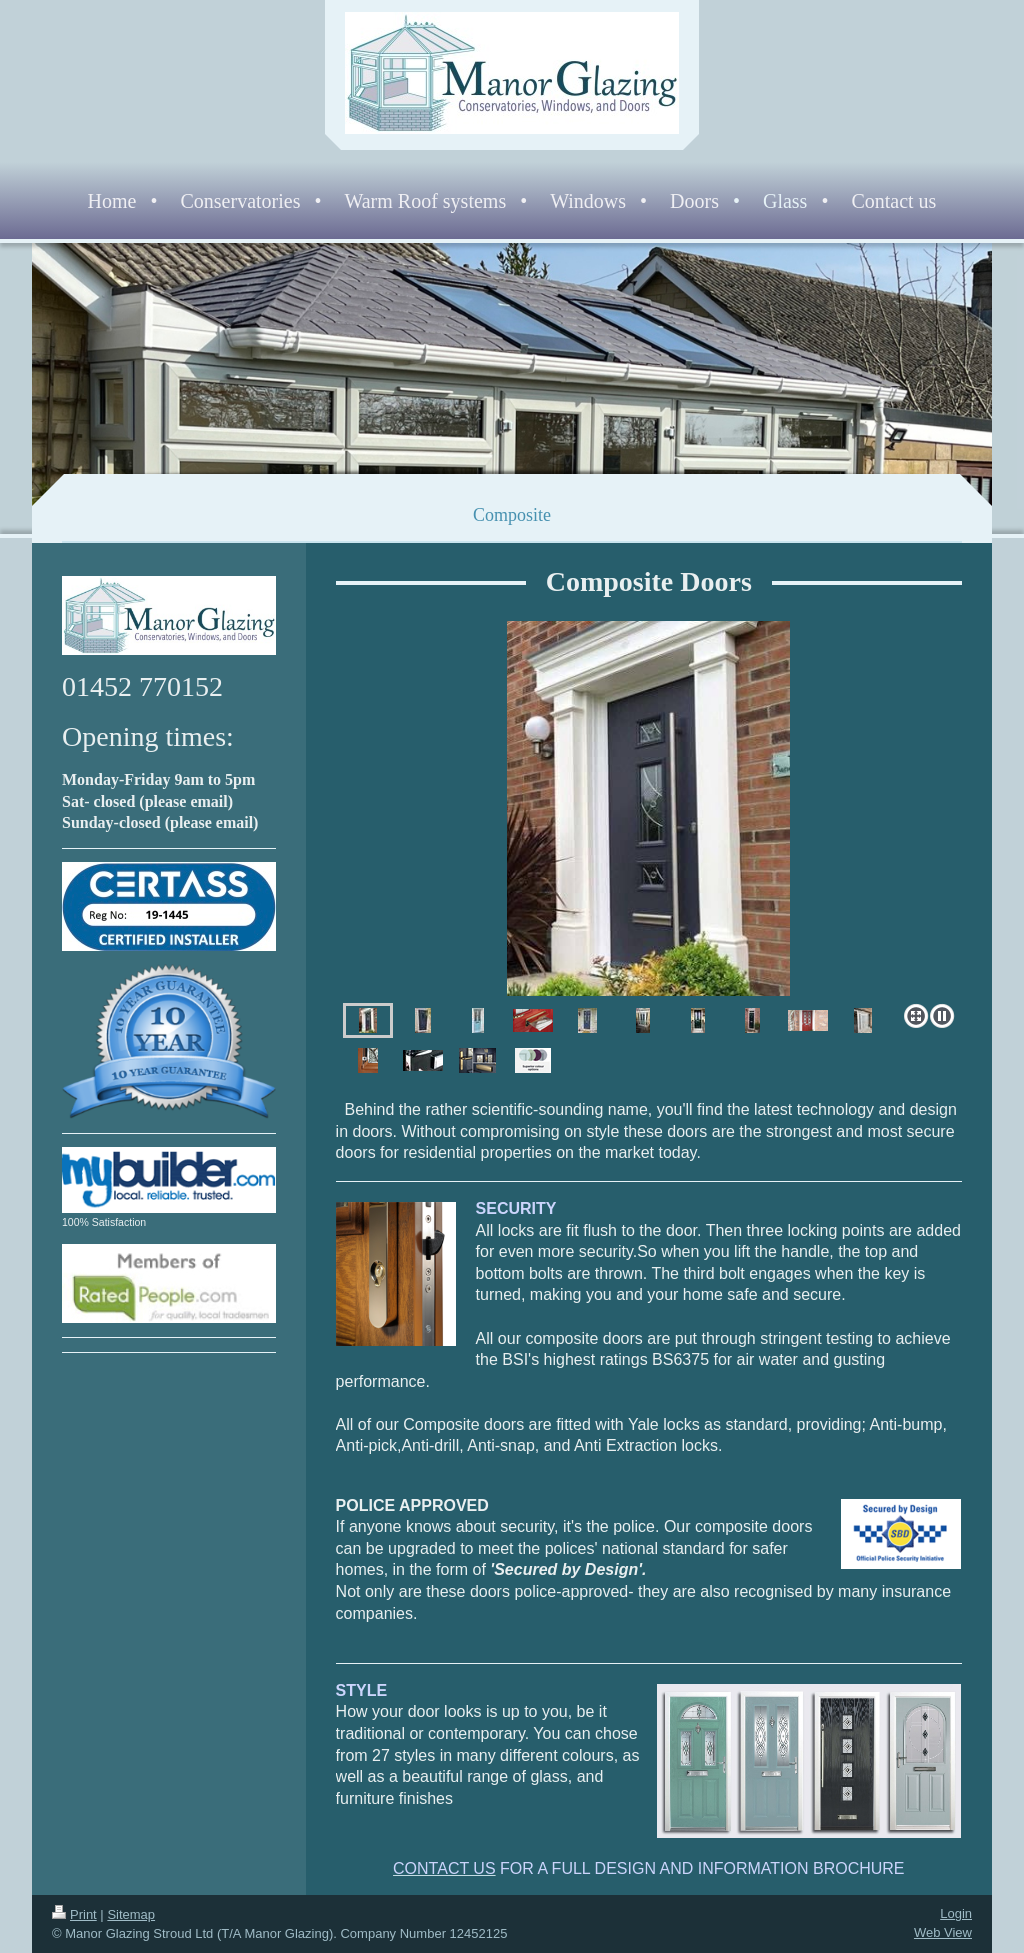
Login (956, 1913)
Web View (943, 1932)
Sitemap (131, 1914)
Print (74, 1914)
